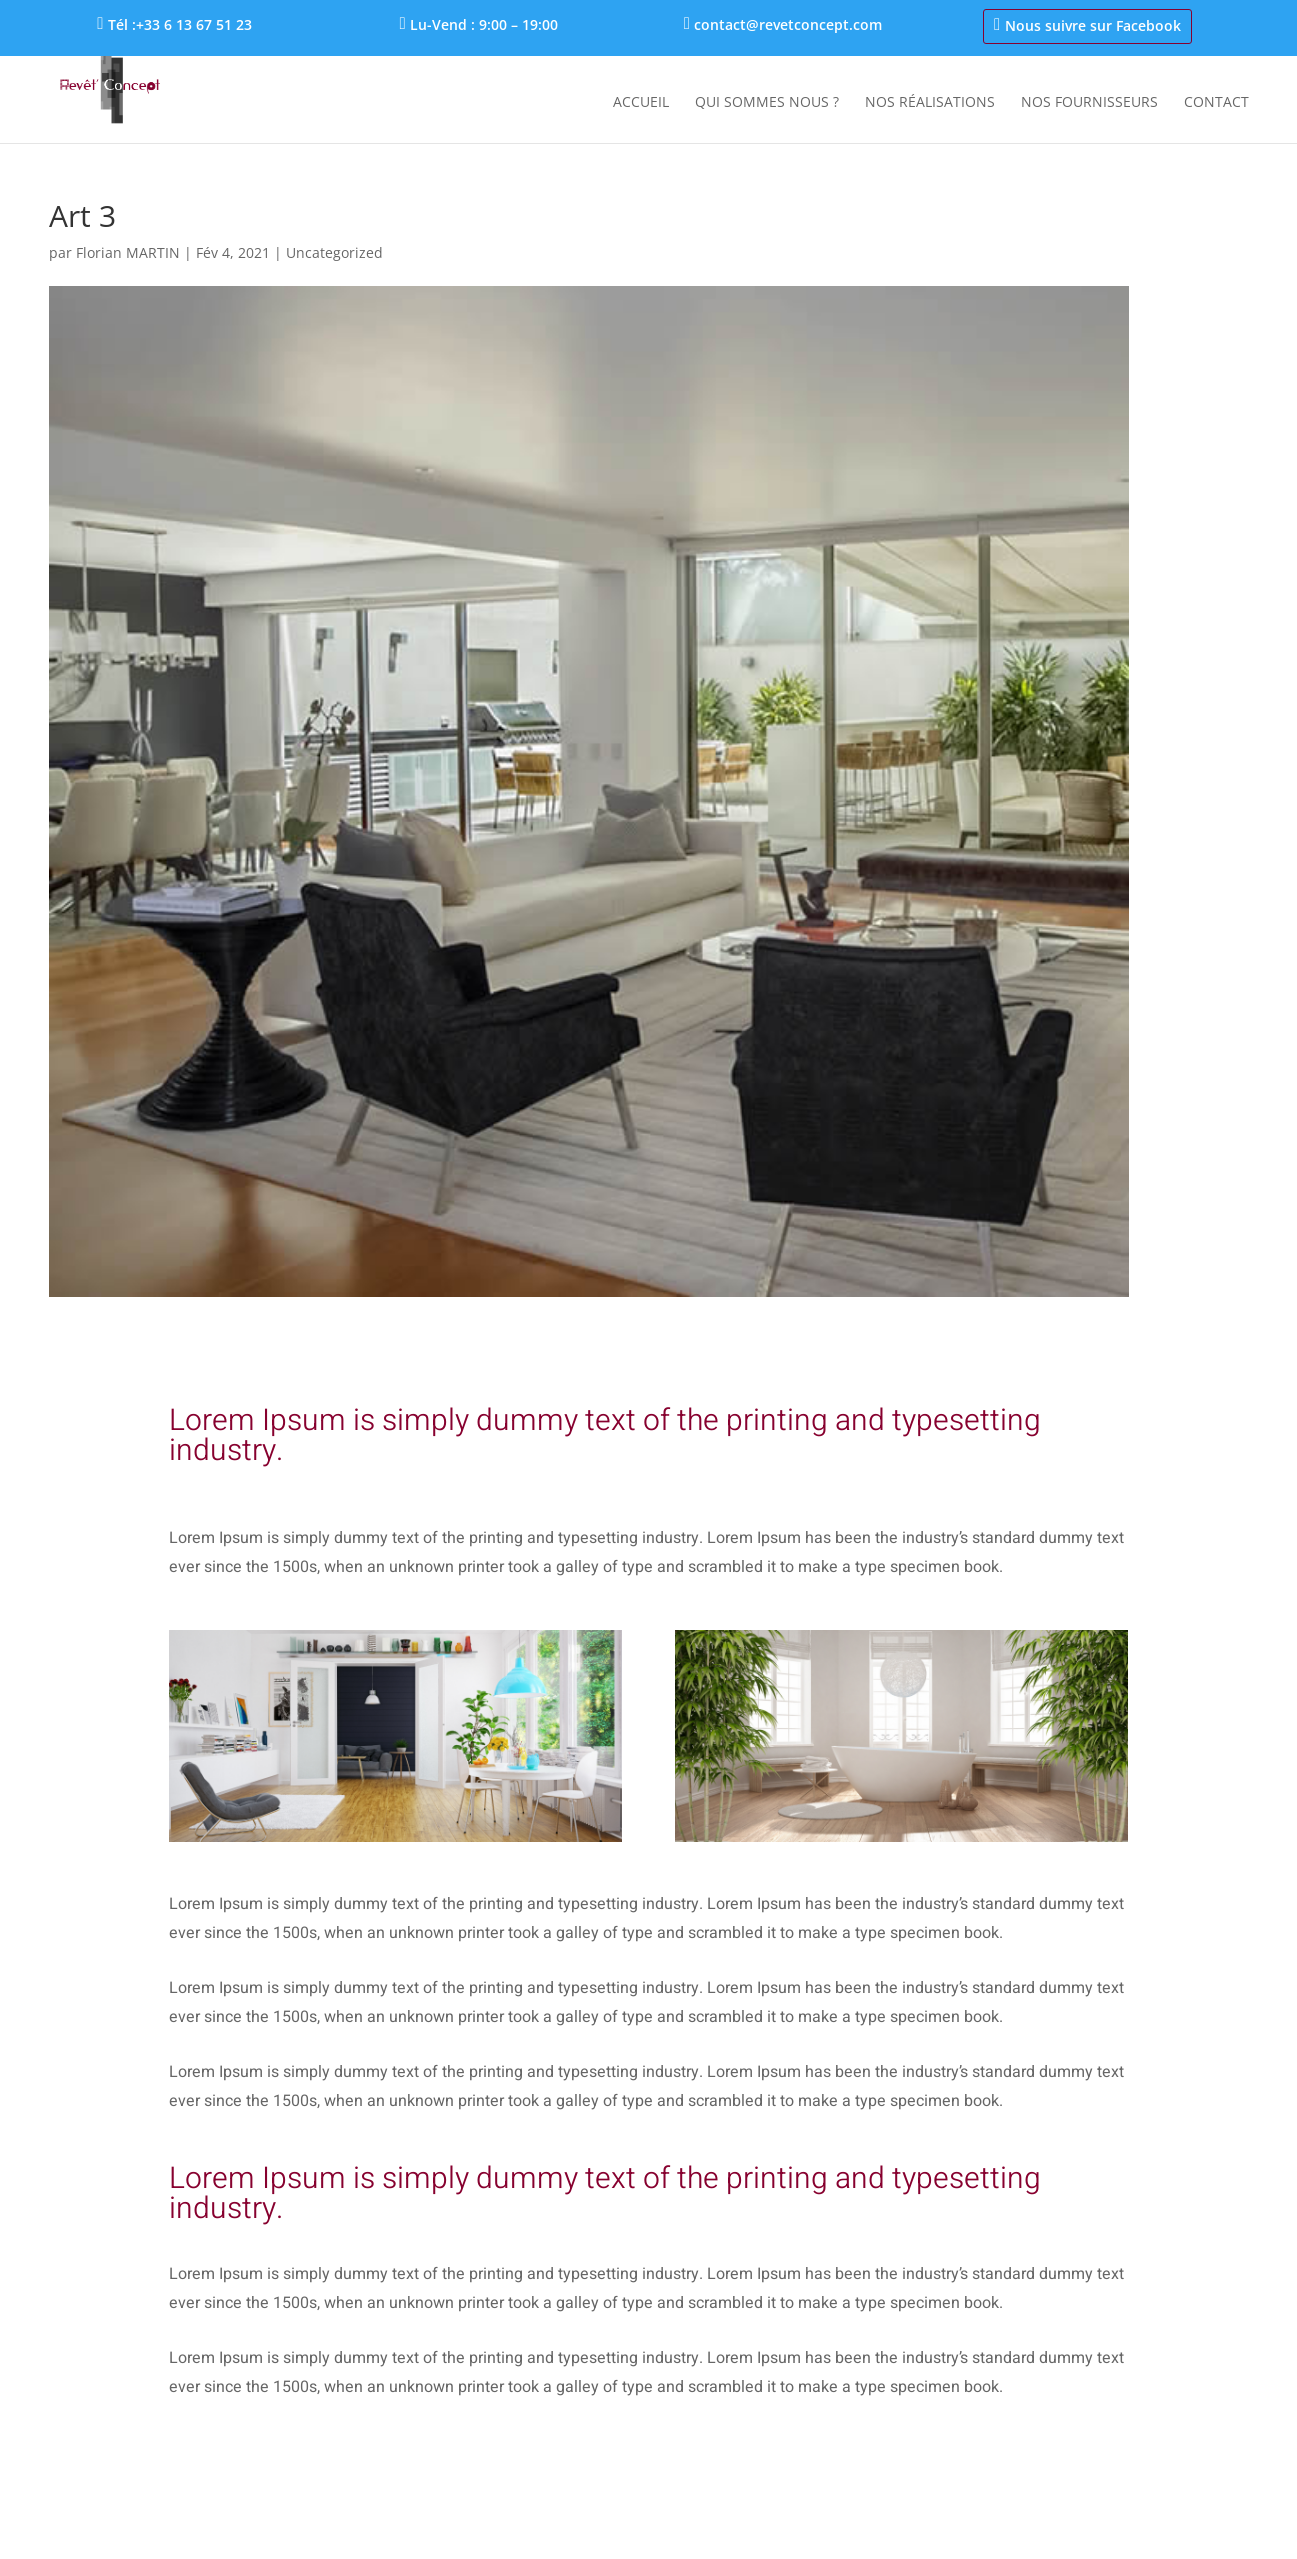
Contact (1216, 103)
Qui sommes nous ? (767, 103)
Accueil (641, 103)
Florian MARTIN (128, 252)
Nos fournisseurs (1089, 103)
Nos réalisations (930, 103)
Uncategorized (334, 252)
